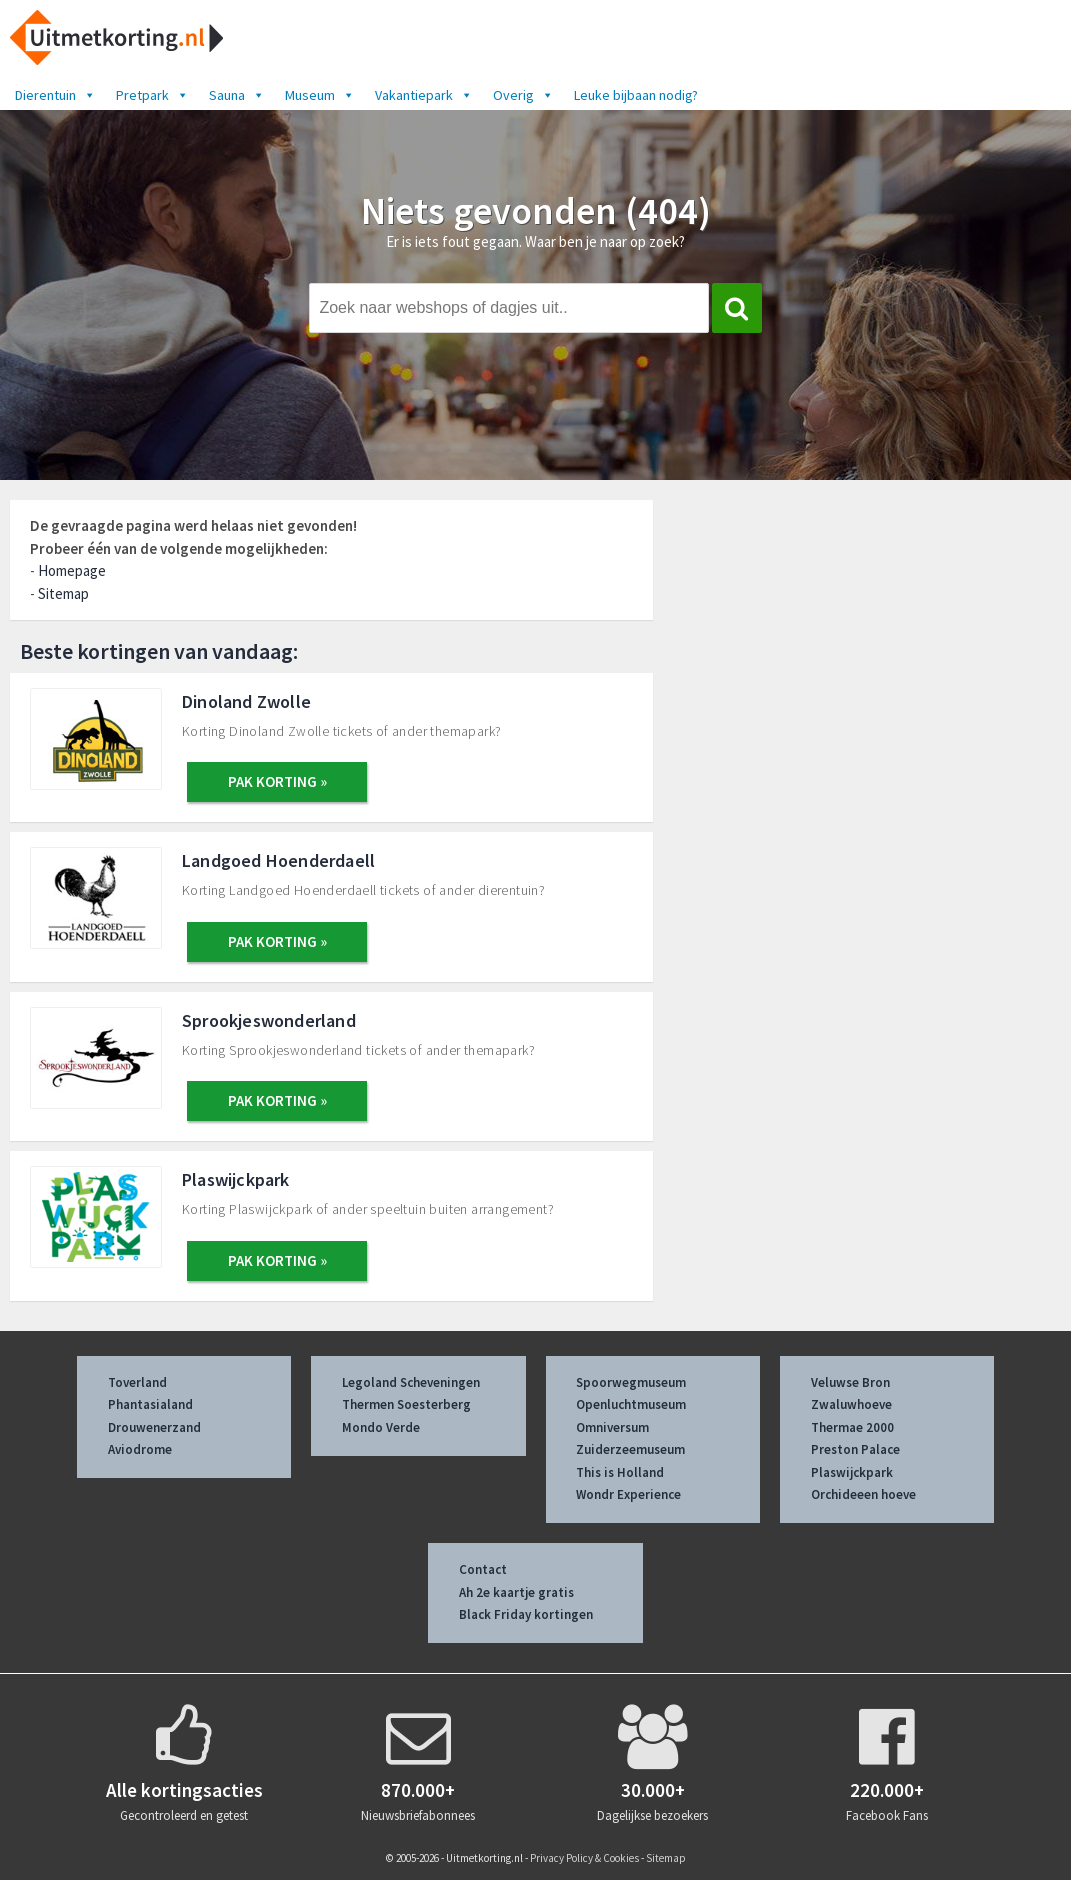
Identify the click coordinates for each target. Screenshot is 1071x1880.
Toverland (137, 1382)
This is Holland (620, 1472)
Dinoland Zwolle (246, 701)
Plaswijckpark (236, 1179)
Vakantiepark (424, 95)
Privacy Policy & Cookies (584, 1858)
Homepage (72, 570)
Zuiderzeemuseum (630, 1449)
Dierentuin (55, 95)
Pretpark (152, 95)
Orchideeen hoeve (863, 1494)
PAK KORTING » (277, 781)
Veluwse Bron (850, 1382)
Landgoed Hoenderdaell (278, 860)
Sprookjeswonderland (269, 1020)
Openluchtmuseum (631, 1404)
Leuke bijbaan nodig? (636, 95)
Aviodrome (140, 1449)
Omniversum (612, 1427)
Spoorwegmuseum (631, 1382)
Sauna (237, 95)
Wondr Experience (628, 1494)
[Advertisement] (874, 647)
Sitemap (63, 593)
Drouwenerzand (154, 1427)
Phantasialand (150, 1404)
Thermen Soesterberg (406, 1404)
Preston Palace (855, 1449)
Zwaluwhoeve (851, 1404)
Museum (320, 95)
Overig (523, 95)
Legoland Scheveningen (411, 1382)
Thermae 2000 (852, 1427)
